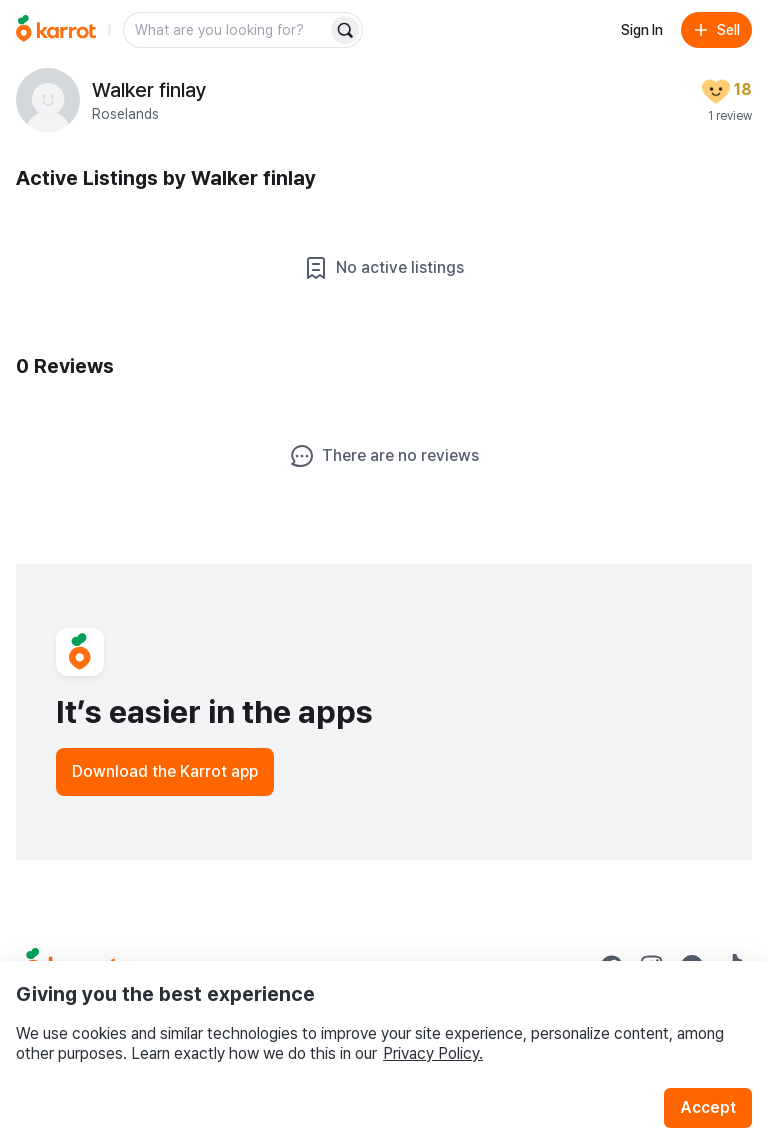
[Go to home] (56, 30)
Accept (708, 1107)
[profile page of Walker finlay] (48, 100)
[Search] (345, 30)
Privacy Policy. (433, 1053)
